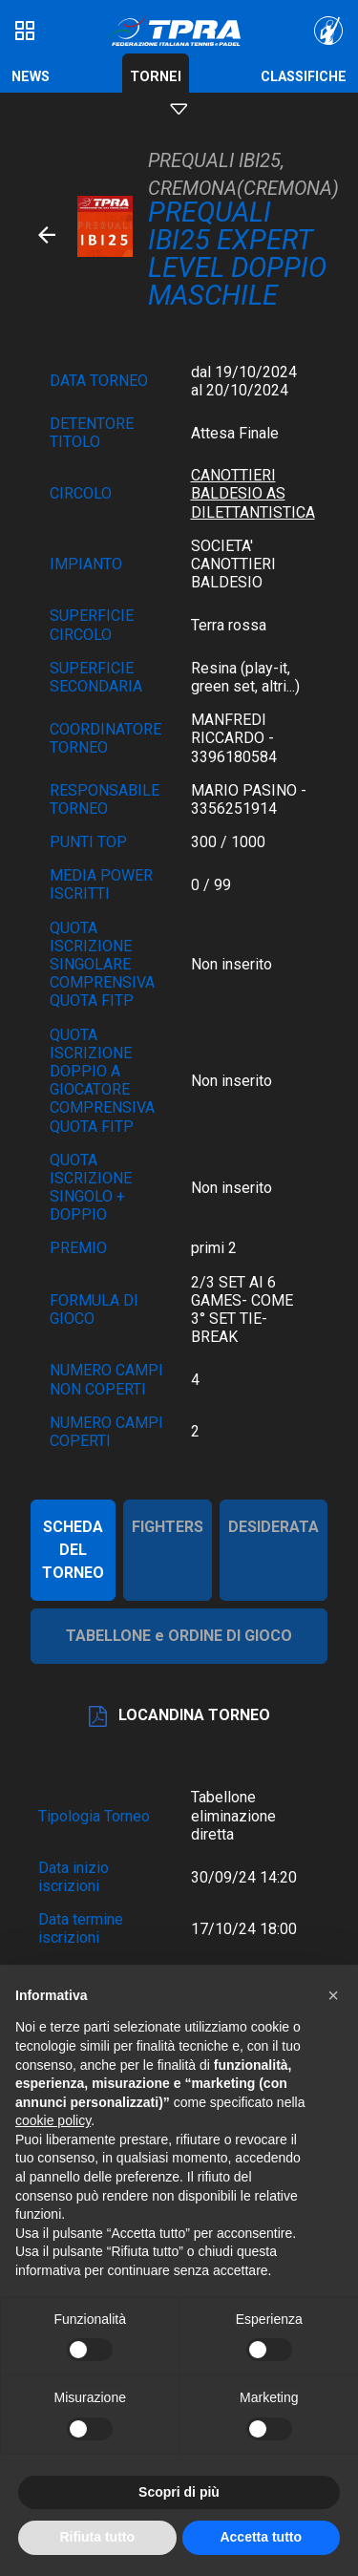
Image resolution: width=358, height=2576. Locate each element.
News (30, 77)
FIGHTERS (167, 1527)
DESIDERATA (273, 1527)
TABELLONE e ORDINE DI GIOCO (179, 1636)
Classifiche (304, 77)
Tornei (155, 77)
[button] (333, 1995)
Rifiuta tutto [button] (97, 2536)
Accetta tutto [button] (261, 2536)
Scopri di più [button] (179, 2492)
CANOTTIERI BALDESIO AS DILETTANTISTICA (253, 493)
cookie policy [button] (53, 2120)
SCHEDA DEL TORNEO (73, 1550)
